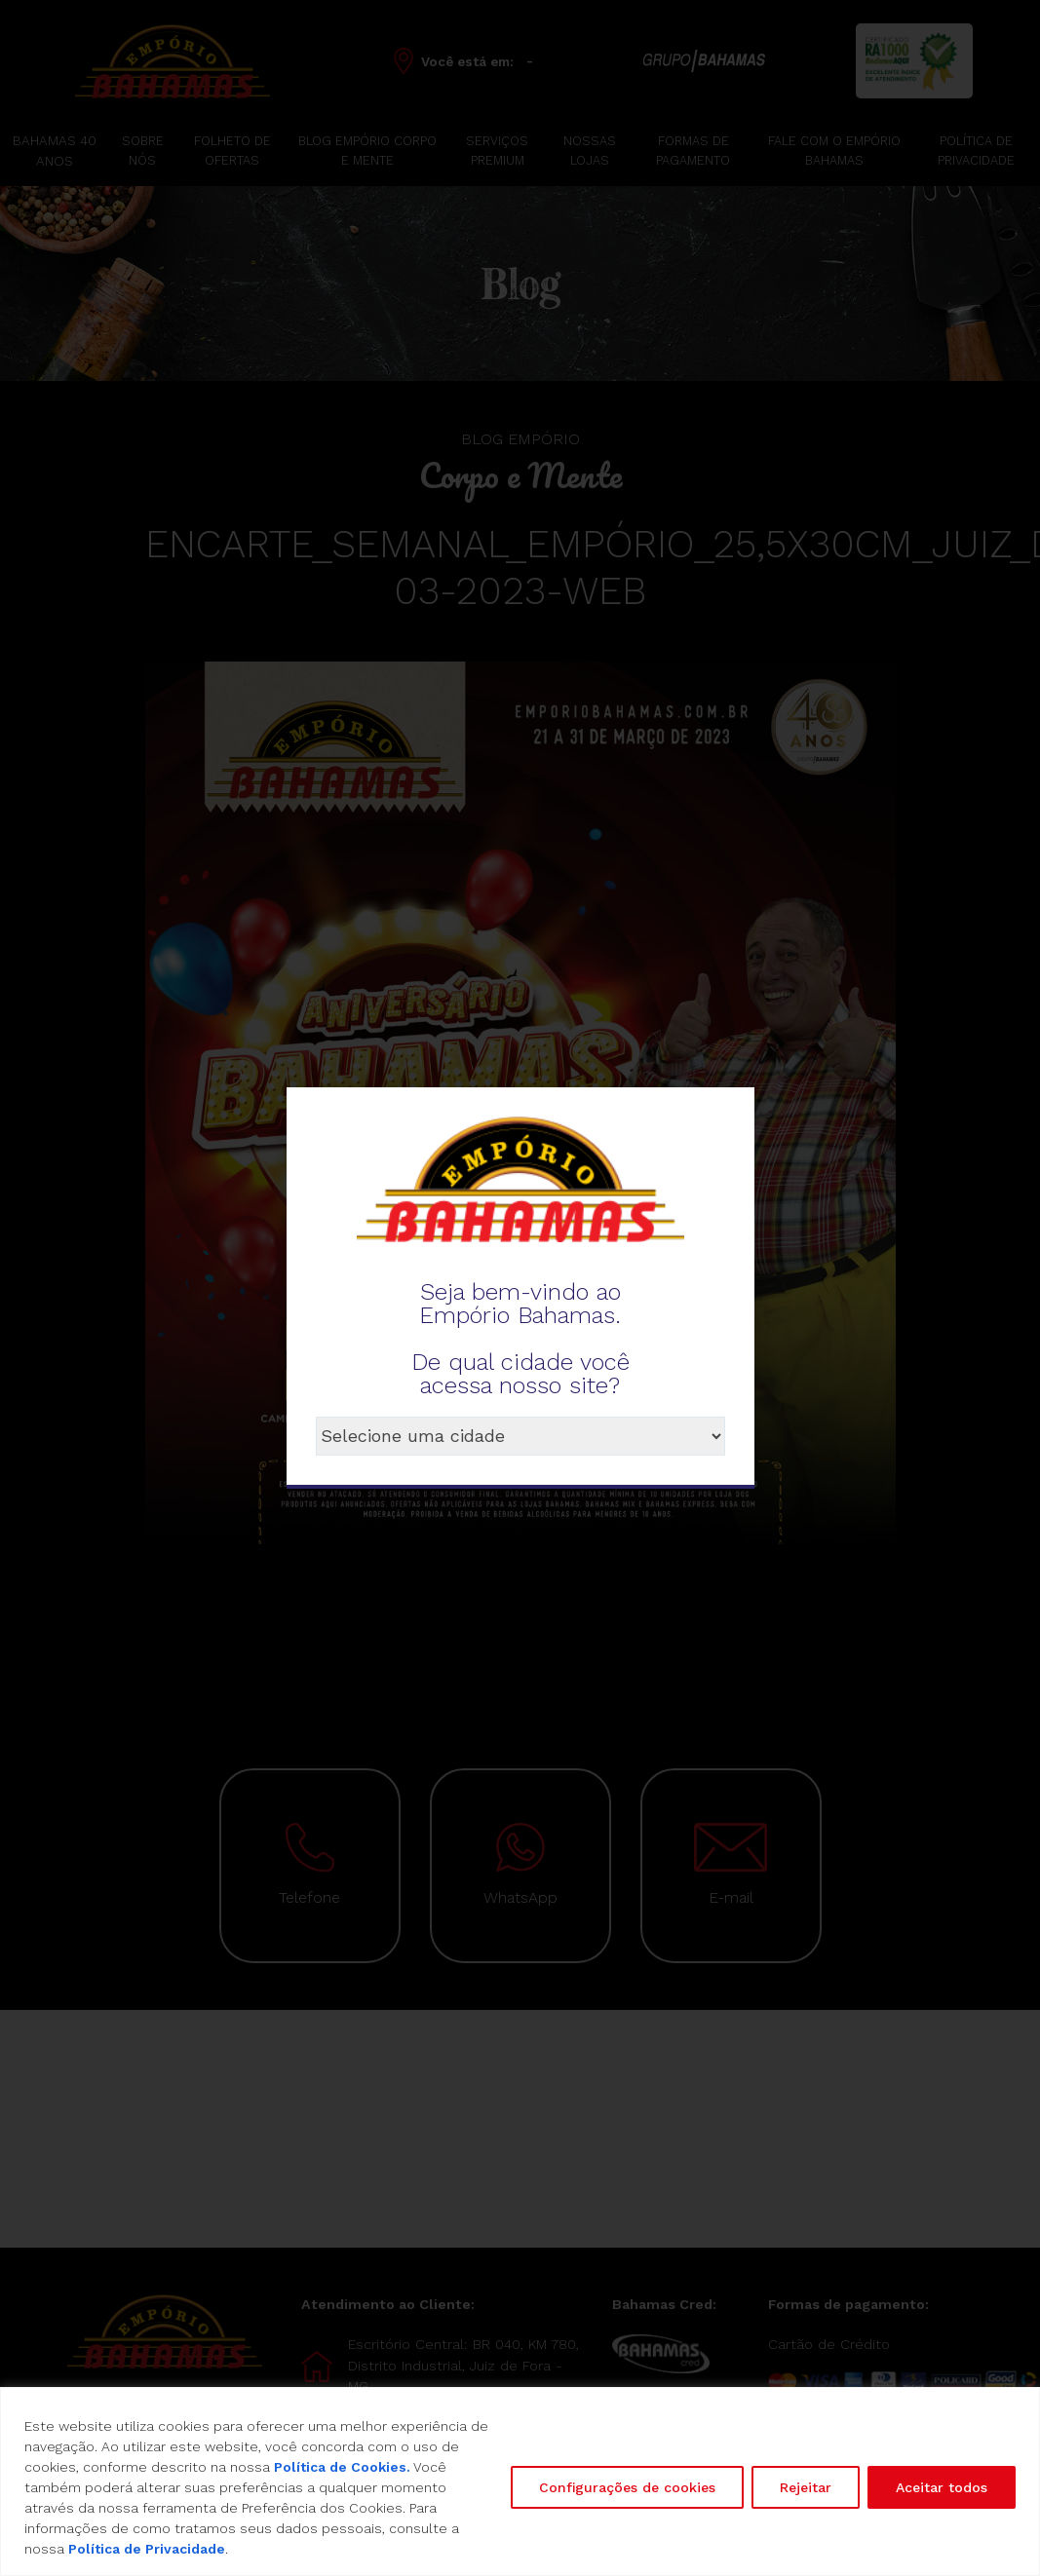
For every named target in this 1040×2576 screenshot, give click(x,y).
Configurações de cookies (627, 2487)
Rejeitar (805, 2487)
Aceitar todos (941, 2487)
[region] (520, 2481)
